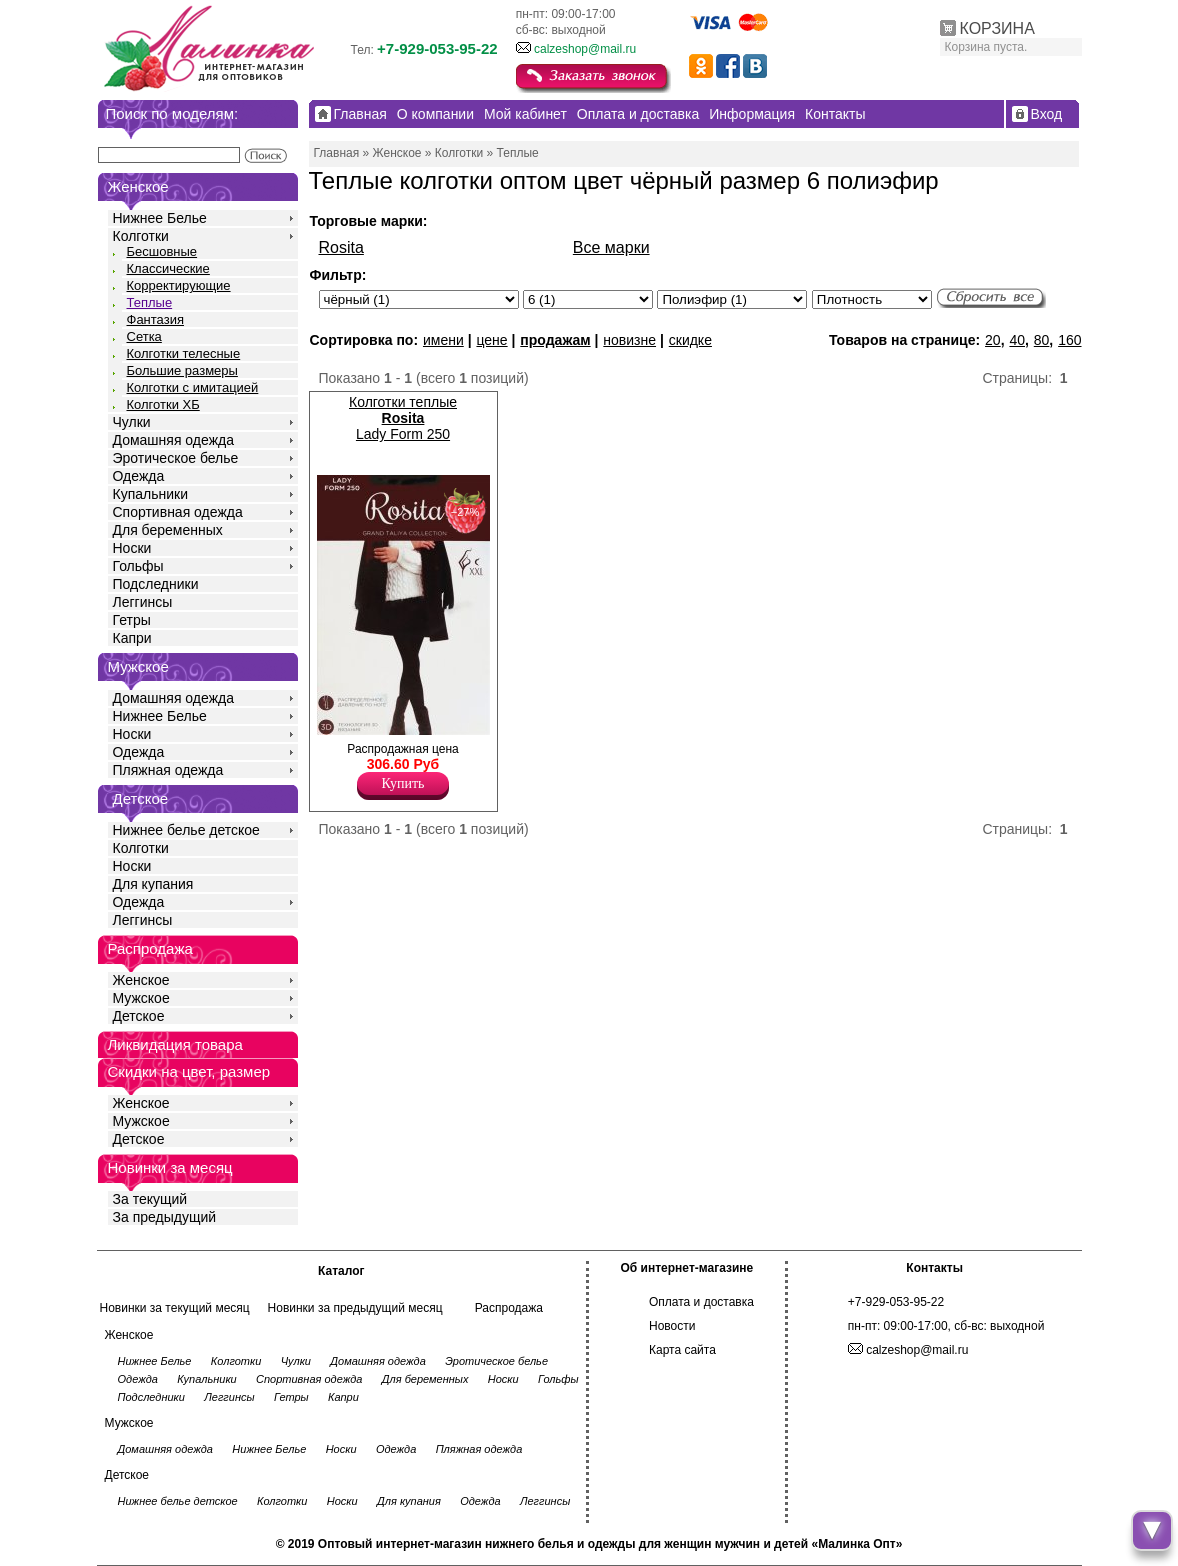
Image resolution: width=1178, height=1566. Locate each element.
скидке (690, 340)
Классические (168, 268)
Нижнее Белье (160, 218)
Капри (132, 638)
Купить (403, 783)
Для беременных (168, 530)
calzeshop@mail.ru (585, 49)
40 (1017, 340)
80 (1042, 340)
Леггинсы (143, 602)
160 (1069, 340)
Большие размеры (182, 370)
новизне (629, 340)
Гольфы (138, 566)
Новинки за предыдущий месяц (355, 1308)
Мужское (141, 998)
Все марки (611, 247)
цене (491, 340)
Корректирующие (179, 285)
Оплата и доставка (701, 1302)
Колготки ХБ (163, 404)
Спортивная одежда (178, 512)
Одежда (139, 476)
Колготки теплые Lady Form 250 (403, 418)
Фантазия (155, 319)
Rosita (341, 247)
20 (993, 340)
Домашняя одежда (173, 440)
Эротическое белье (176, 458)
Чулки (132, 422)
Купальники (150, 494)
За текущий (150, 1199)
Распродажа (509, 1308)
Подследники (156, 584)
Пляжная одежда (168, 770)
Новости (672, 1326)
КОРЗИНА (997, 28)
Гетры (132, 620)
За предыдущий (165, 1217)
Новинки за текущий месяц (175, 1308)
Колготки (141, 236)
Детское (141, 798)
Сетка (144, 336)
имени (443, 340)
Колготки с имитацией (193, 387)
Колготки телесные (184, 353)
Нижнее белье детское (186, 830)
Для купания (153, 884)
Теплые (150, 302)
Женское (141, 980)
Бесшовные (162, 251)
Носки (132, 548)
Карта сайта (682, 1350)
